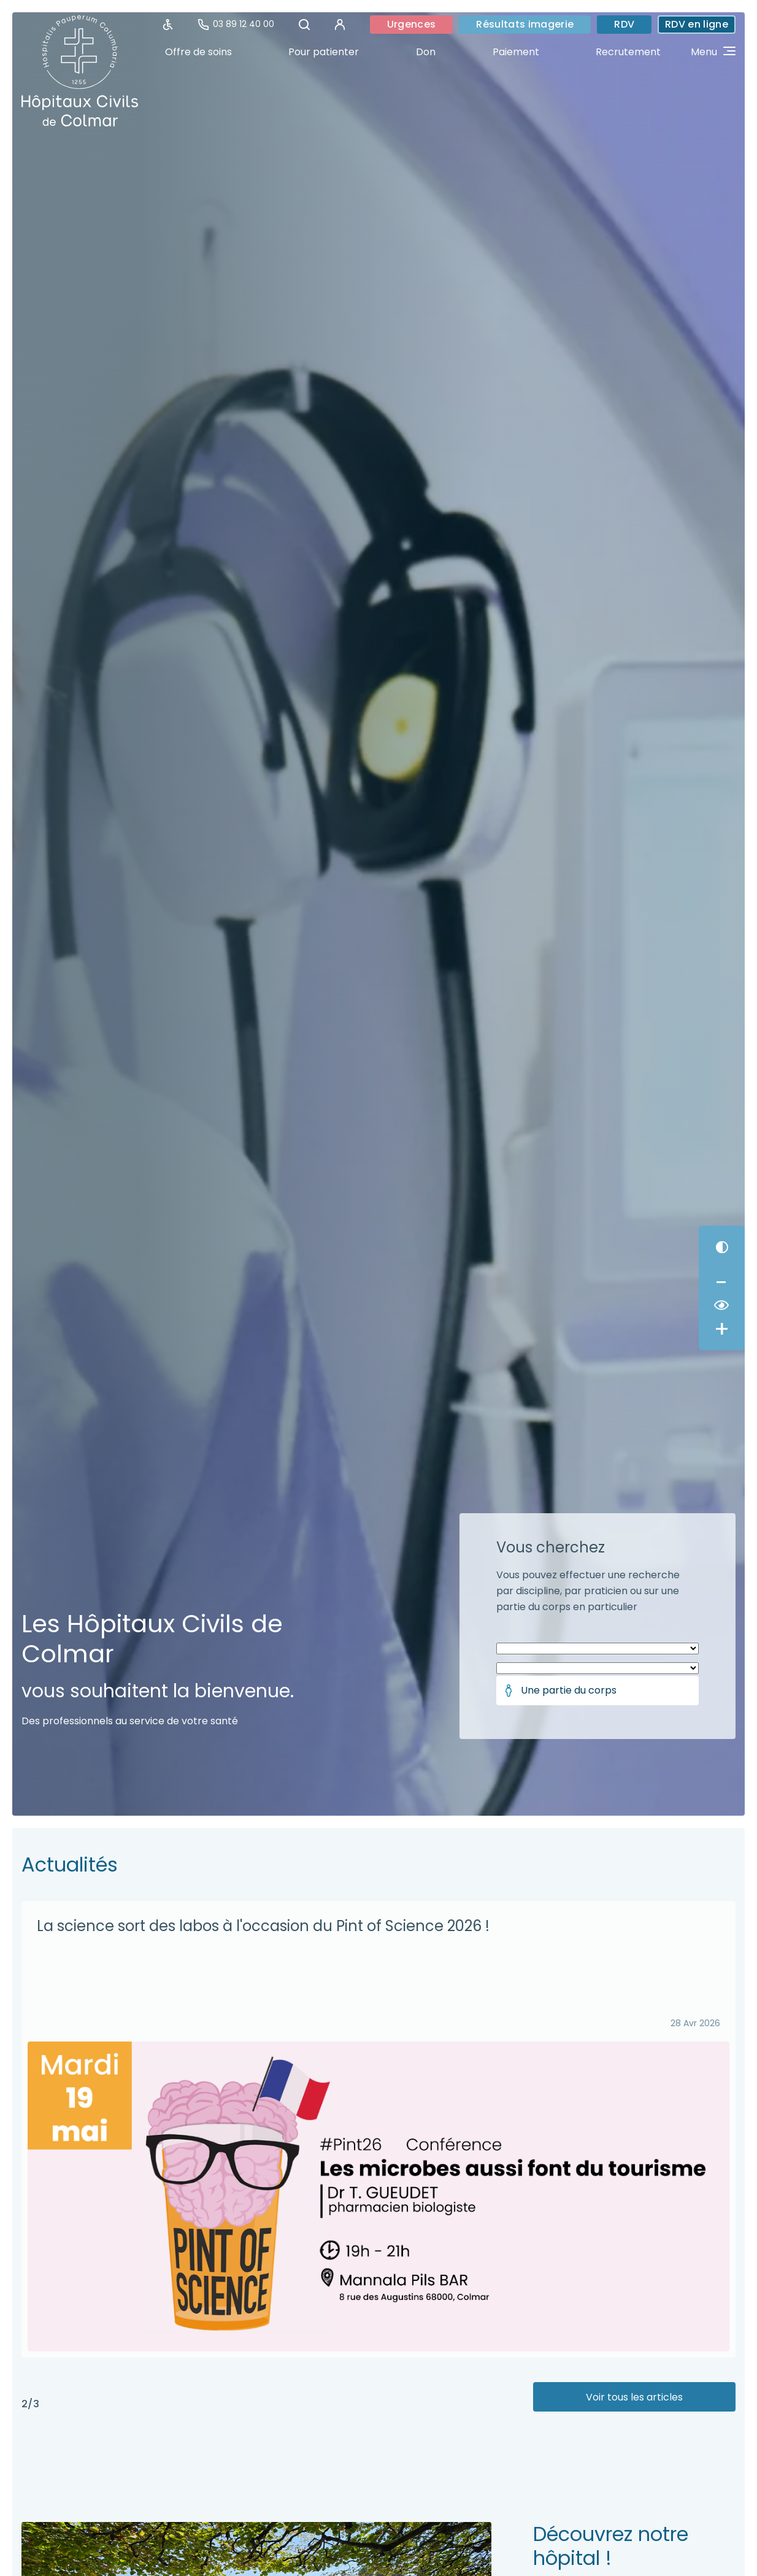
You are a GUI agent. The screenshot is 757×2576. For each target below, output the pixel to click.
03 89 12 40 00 (236, 24)
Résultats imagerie (525, 24)
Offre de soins (198, 52)
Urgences (411, 24)
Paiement (516, 52)
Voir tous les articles (634, 2397)
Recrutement (628, 52)
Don (426, 52)
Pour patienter (323, 52)
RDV (624, 24)
